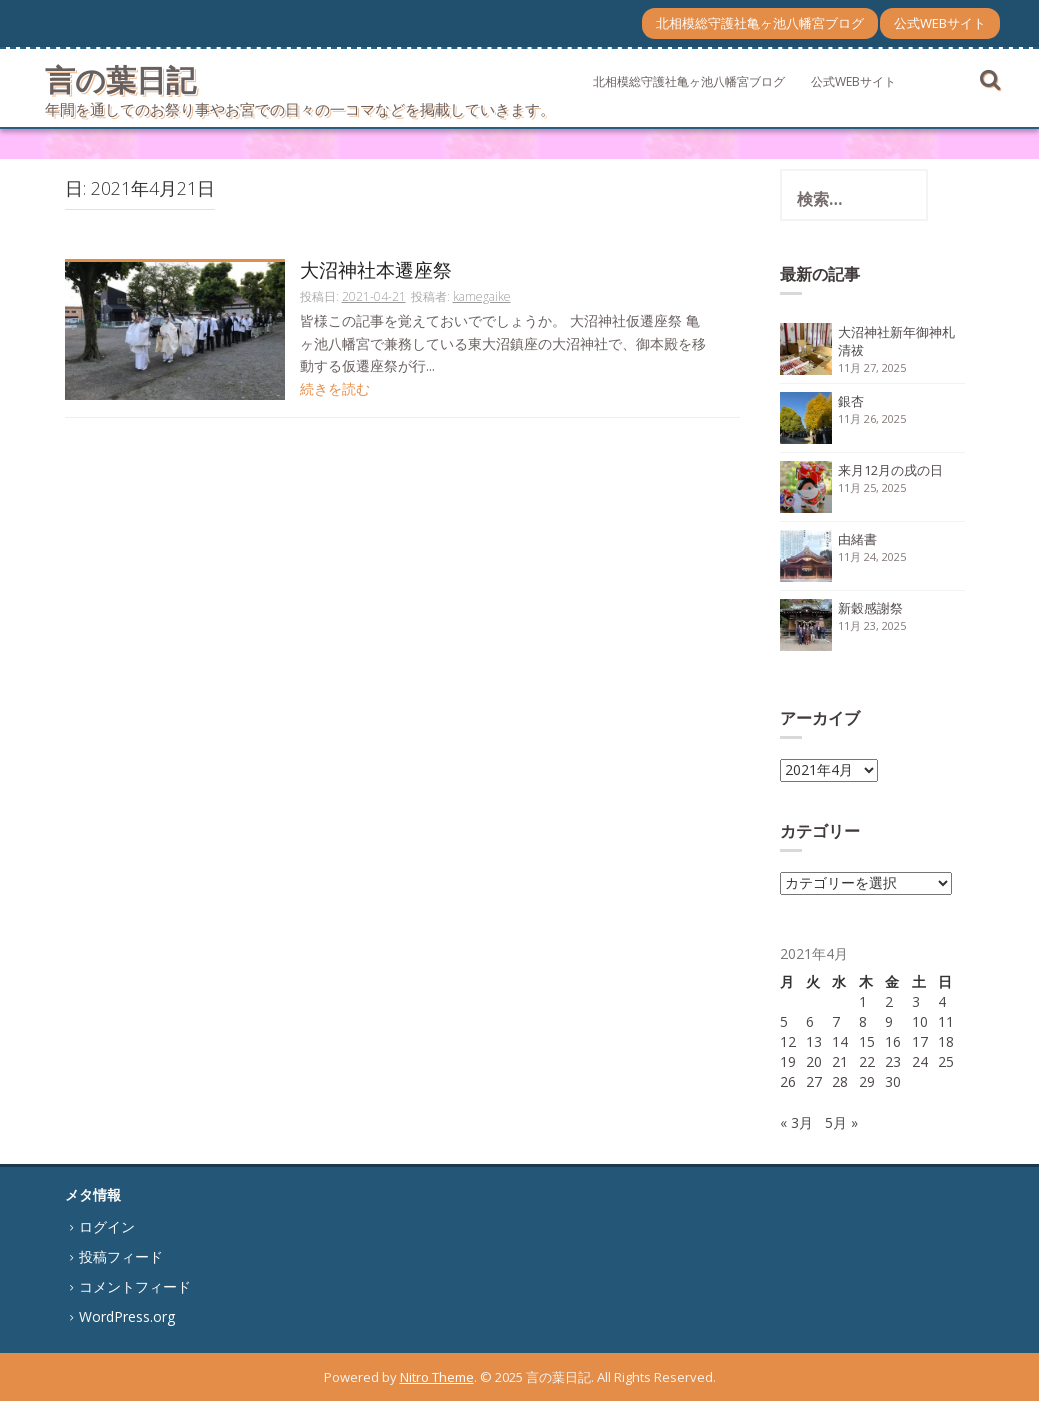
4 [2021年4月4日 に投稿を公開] (942, 1001)
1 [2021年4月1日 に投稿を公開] (863, 1001)
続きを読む (335, 388)
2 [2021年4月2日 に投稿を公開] (889, 1001)
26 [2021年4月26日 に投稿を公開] (788, 1081)
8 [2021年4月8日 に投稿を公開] (863, 1021)
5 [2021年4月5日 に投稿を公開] (784, 1021)
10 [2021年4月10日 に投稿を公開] (920, 1021)
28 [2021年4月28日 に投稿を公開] (840, 1081)
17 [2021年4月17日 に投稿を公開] (920, 1041)
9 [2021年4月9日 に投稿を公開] (889, 1021)
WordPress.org (127, 1316)
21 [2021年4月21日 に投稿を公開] (840, 1061)
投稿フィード (121, 1256)
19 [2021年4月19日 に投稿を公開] (788, 1061)
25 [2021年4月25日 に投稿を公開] (946, 1061)
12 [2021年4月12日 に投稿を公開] (788, 1041)
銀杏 (851, 401)
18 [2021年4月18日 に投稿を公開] (946, 1041)
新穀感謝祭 (870, 608)
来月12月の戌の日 (890, 470)
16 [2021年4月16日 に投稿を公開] (893, 1041)
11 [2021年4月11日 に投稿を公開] (946, 1021)
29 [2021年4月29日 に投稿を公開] (867, 1081)
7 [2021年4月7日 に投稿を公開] (836, 1021)
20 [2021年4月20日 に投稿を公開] (814, 1061)
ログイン (107, 1226)
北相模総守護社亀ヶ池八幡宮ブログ (760, 23)
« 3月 (796, 1122)
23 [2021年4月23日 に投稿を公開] (893, 1061)
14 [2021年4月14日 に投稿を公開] (840, 1041)
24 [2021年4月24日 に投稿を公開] (920, 1061)
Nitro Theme (437, 1377)
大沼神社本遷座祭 (376, 271)
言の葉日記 (120, 79)
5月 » (841, 1122)
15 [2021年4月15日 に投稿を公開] (867, 1041)
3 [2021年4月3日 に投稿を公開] (916, 1001)
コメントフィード (135, 1286)
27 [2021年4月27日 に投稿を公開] (814, 1081)
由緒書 (857, 539)
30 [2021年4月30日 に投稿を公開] (893, 1081)
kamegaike (482, 296)
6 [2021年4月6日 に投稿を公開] (810, 1021)
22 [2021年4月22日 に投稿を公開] (867, 1061)
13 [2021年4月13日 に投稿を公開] (814, 1041)
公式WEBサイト (940, 23)
